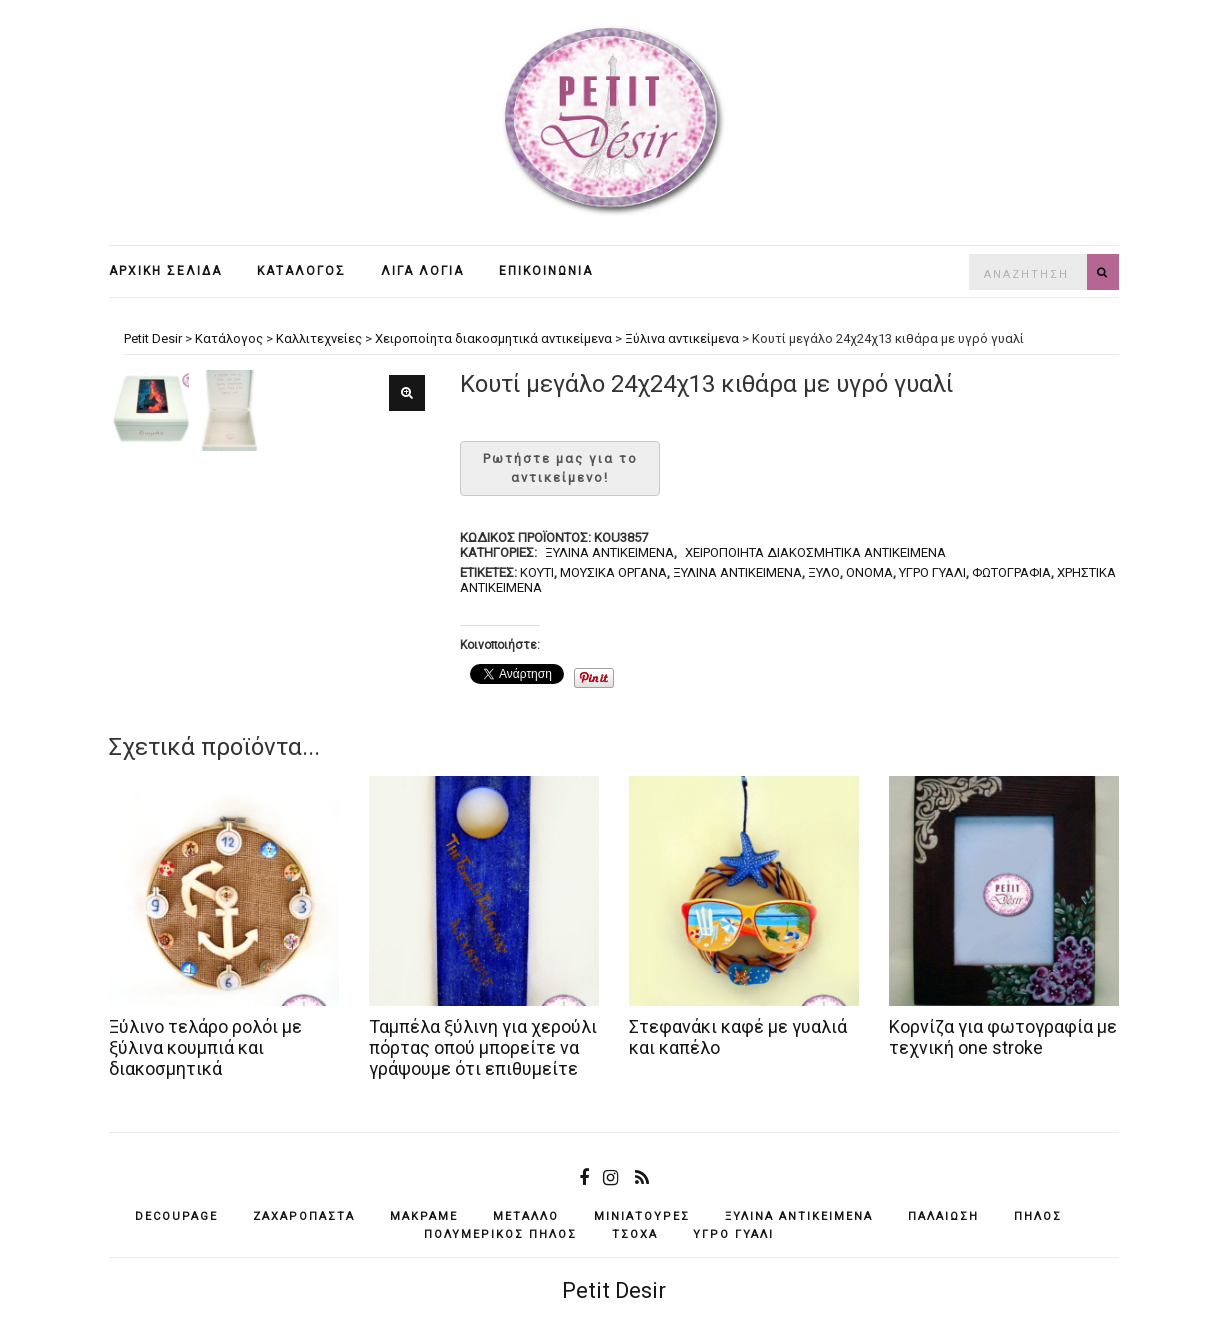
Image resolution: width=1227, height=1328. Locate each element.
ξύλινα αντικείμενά (737, 572)
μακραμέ (424, 1216)
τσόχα (635, 1234)
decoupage (176, 1216)
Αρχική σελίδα (165, 271)
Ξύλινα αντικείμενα (609, 552)
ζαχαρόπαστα (304, 1216)
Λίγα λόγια (422, 271)
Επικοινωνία (546, 271)
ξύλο (824, 572)
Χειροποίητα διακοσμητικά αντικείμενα (815, 552)
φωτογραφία (1011, 572)
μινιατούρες (642, 1216)
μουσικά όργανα (613, 572)
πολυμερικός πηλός (500, 1234)
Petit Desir (614, 1290)
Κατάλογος (301, 271)
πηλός (1038, 1216)
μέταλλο (526, 1216)
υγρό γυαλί (932, 572)
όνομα (869, 572)
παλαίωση (943, 1216)
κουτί (537, 572)
